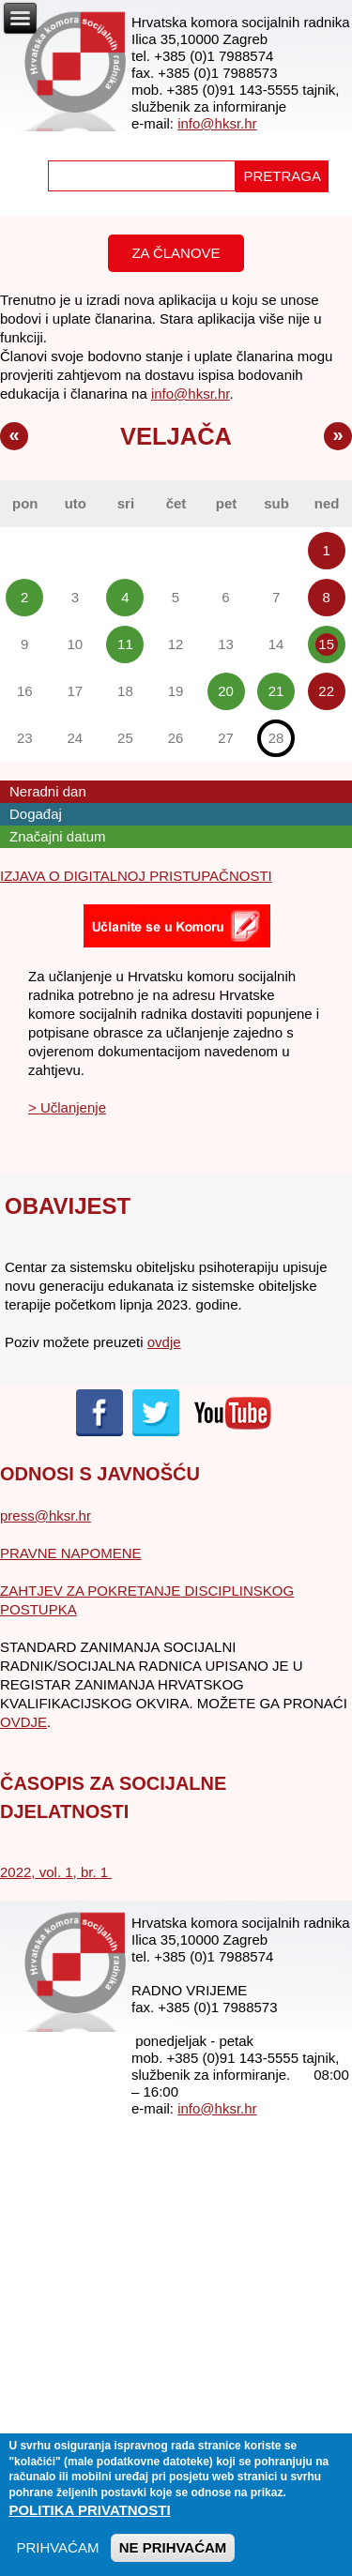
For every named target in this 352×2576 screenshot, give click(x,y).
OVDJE (23, 1722)
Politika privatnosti (89, 2521)
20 (226, 691)
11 (125, 644)
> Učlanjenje (67, 1107)
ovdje (164, 1342)
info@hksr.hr (216, 123)
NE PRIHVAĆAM (173, 2559)
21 (276, 691)
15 (326, 644)
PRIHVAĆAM (57, 2559)
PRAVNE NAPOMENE (71, 1553)
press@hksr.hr (45, 1515)
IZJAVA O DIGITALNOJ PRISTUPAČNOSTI (136, 876)
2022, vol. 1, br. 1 (56, 1872)
